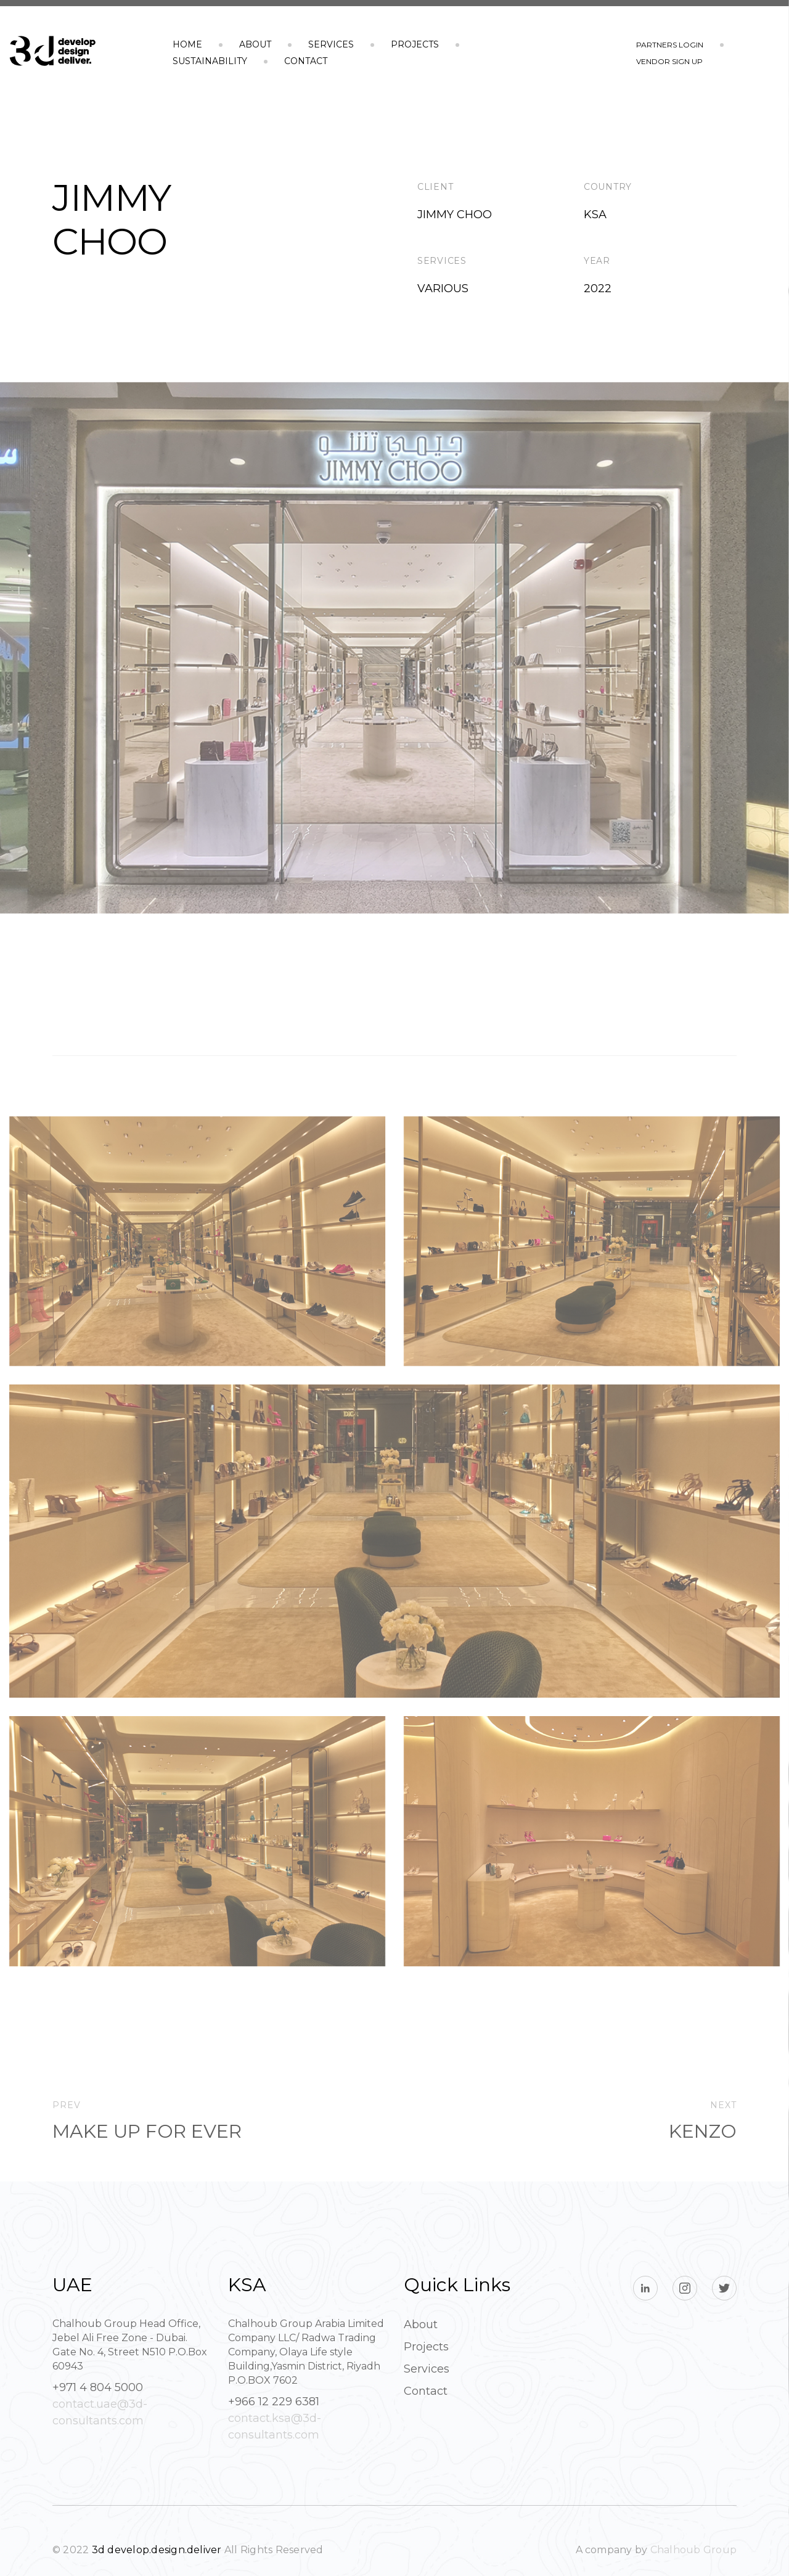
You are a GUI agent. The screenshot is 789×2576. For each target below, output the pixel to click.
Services (331, 44)
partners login (669, 44)
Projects (415, 44)
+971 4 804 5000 (97, 2387)
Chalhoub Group (693, 2550)
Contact (305, 61)
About (255, 44)
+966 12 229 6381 (273, 2401)
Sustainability (210, 61)
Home (187, 44)
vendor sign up (669, 61)
